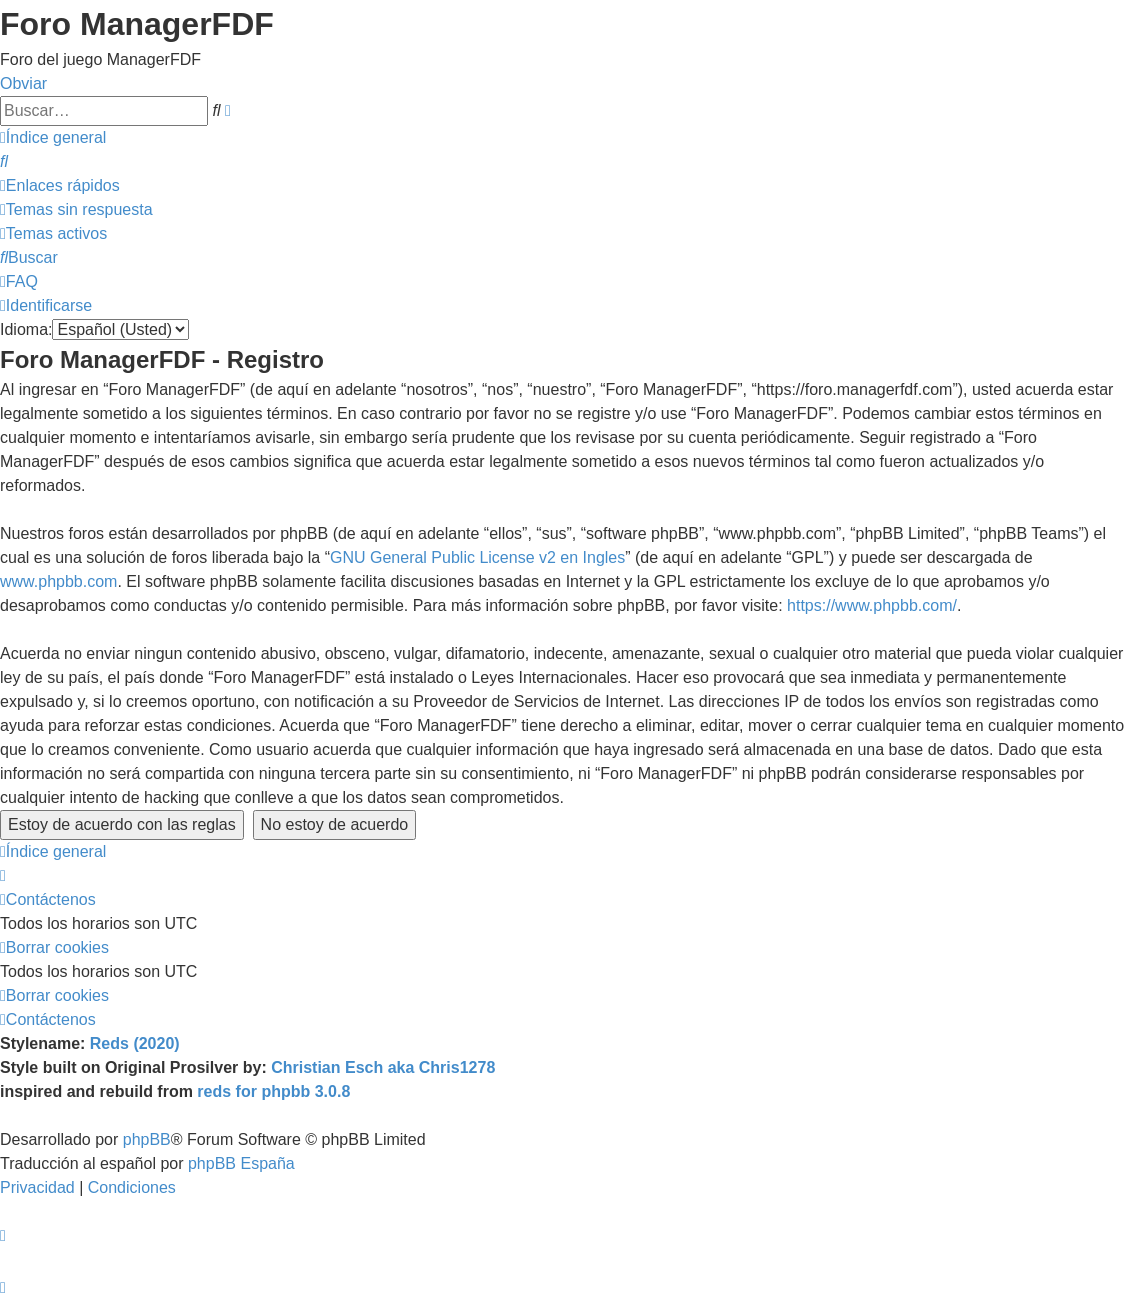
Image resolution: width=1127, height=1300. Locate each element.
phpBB (147, 1139)
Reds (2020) (135, 1043)
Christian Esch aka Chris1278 (383, 1067)
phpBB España (241, 1163)
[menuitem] (4, 161)
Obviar (23, 83)
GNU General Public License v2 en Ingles (477, 557)
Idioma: (26, 329)
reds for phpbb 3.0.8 (273, 1091)
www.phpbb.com (58, 581)
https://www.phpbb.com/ (872, 605)
